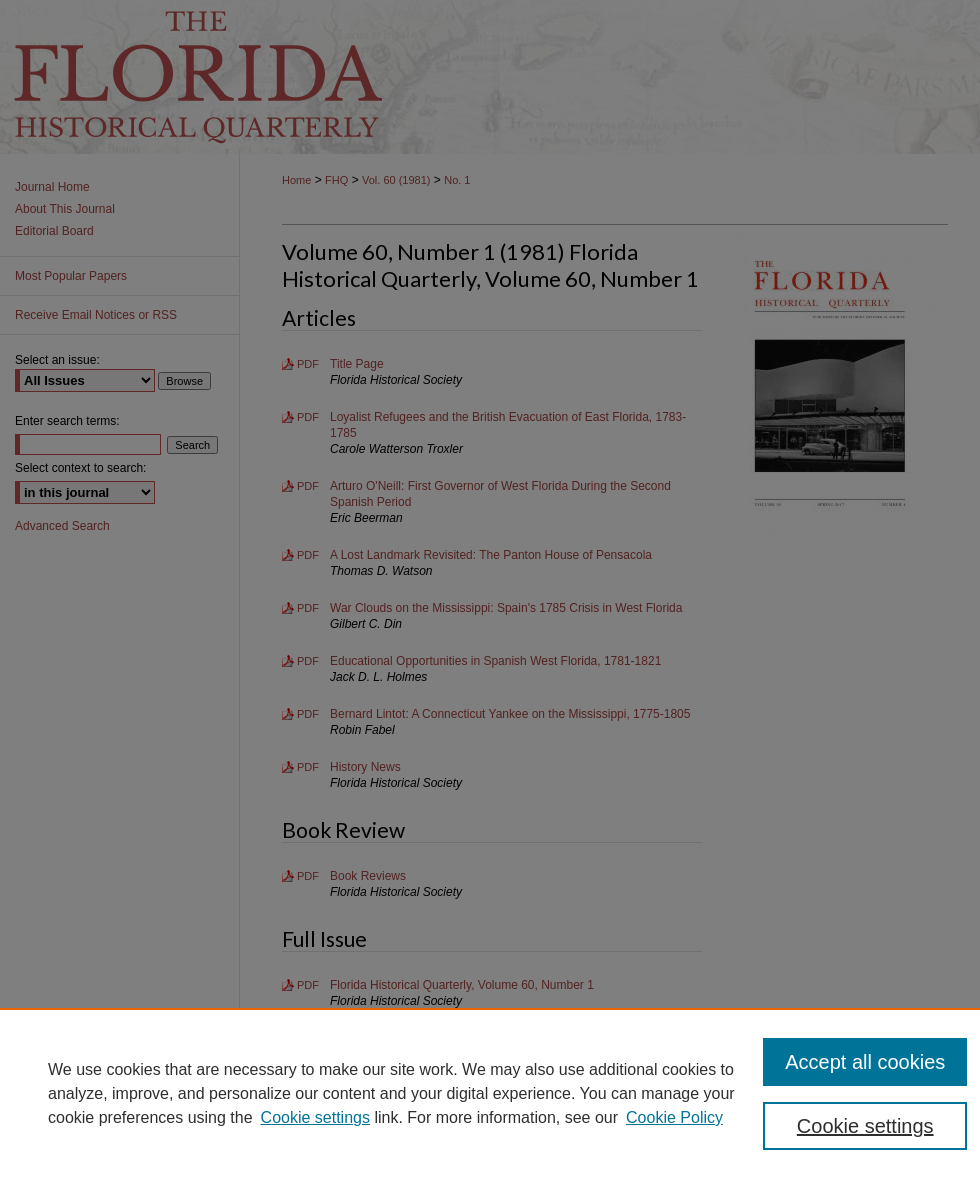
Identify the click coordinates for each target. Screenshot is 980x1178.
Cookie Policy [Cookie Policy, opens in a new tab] (674, 1117)
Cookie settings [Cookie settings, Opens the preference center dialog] (865, 1126)
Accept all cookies (865, 1062)
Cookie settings (315, 1117)
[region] (490, 1093)
